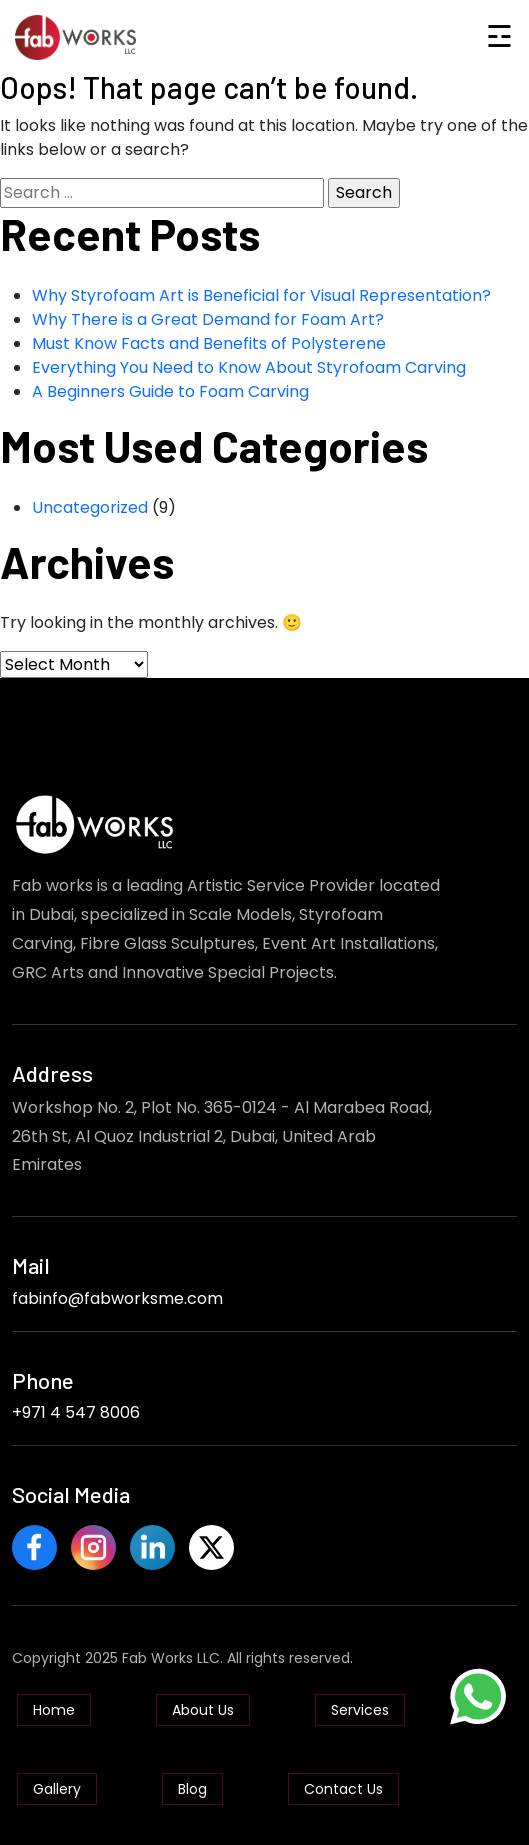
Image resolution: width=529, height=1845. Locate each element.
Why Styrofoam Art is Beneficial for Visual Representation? (261, 295)
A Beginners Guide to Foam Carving (170, 391)
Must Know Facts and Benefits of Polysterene (209, 343)
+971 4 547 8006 (76, 1412)
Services (360, 1710)
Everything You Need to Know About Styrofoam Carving (249, 367)
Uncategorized (90, 507)
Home (54, 1710)
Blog (192, 1789)
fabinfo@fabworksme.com (117, 1298)
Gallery (57, 1789)
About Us (203, 1710)
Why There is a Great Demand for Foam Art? (208, 319)
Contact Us (343, 1789)
